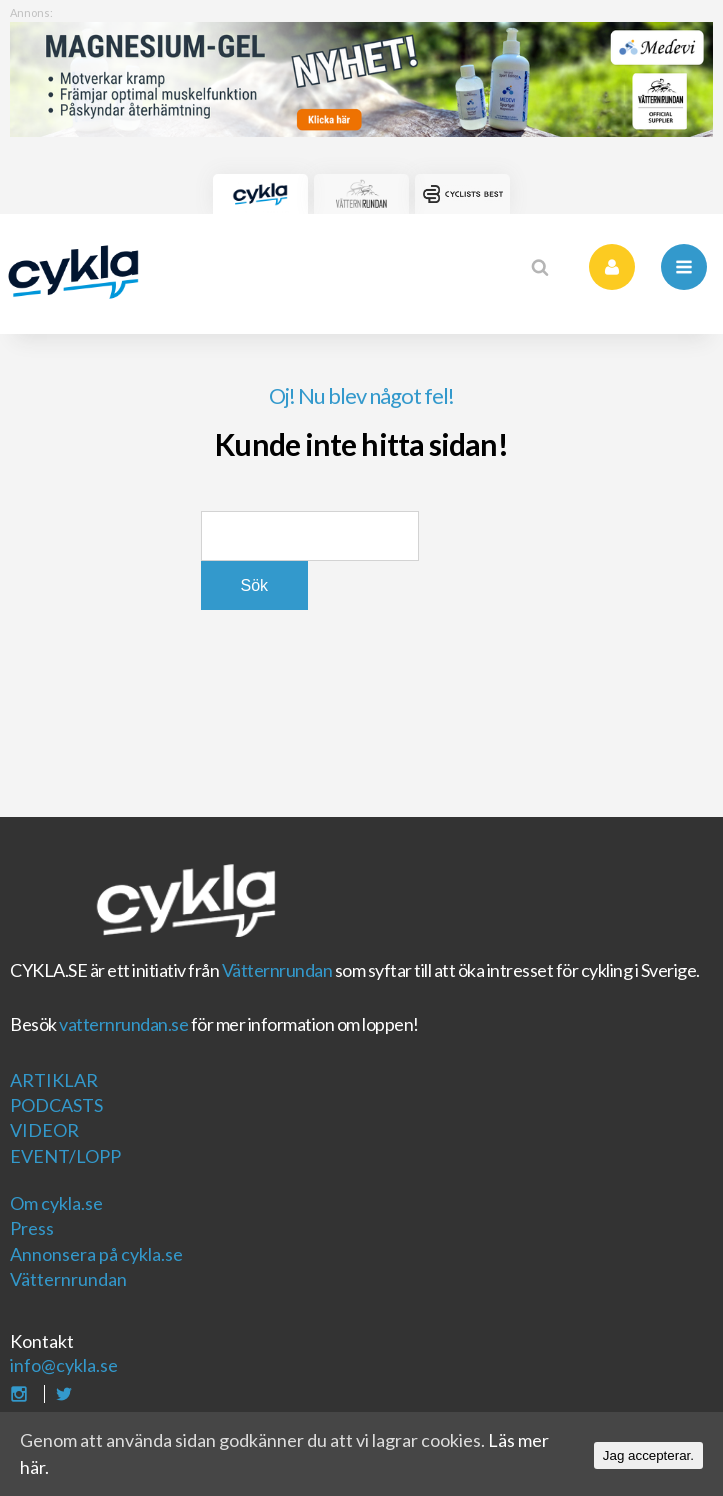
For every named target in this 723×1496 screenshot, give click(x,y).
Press (32, 1228)
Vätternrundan (277, 970)
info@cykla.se (64, 1365)
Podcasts (56, 1105)
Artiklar (54, 1080)
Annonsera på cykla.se (96, 1254)
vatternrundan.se (123, 1024)
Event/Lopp (65, 1156)
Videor (44, 1130)
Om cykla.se (56, 1203)
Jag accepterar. (648, 1455)
